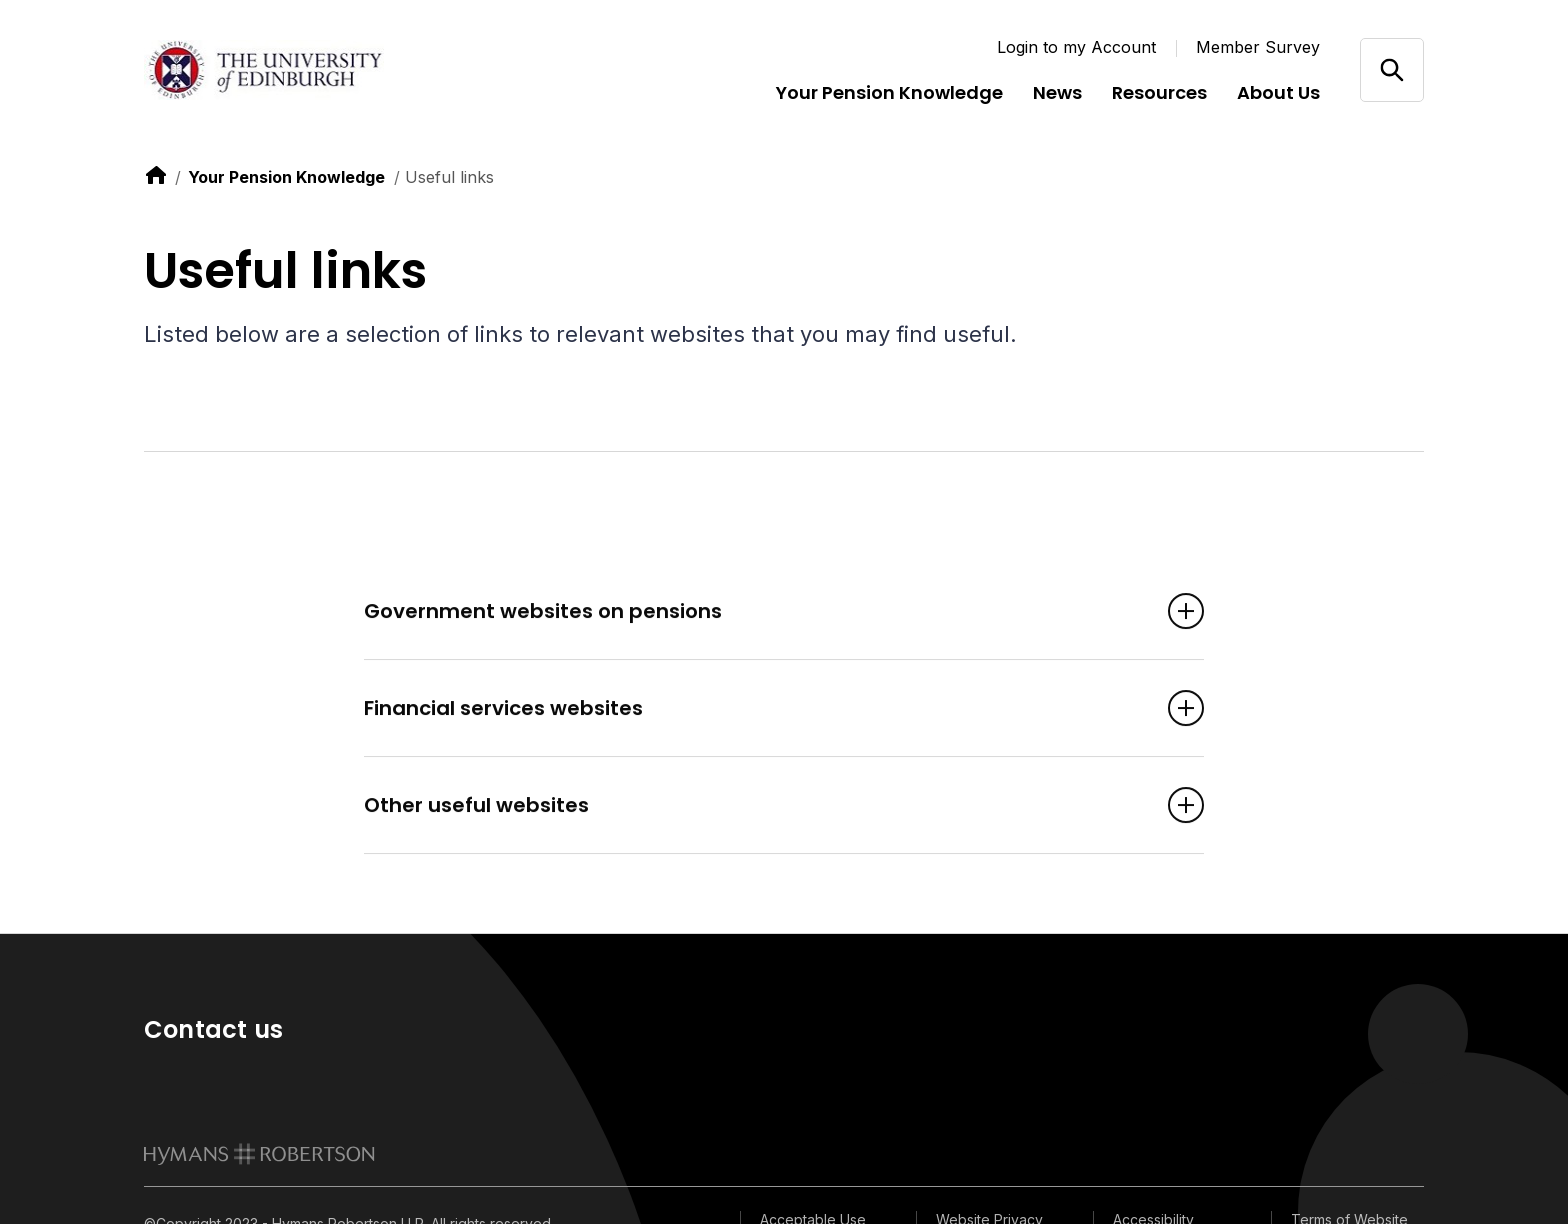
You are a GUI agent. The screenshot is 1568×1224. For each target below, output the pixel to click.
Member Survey (1258, 47)
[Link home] (264, 70)
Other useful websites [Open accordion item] (754, 806)
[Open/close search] (1391, 69)
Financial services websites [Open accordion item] (754, 709)
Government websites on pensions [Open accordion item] (754, 612)
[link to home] (156, 175)
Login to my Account (1076, 47)
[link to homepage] (259, 1154)
